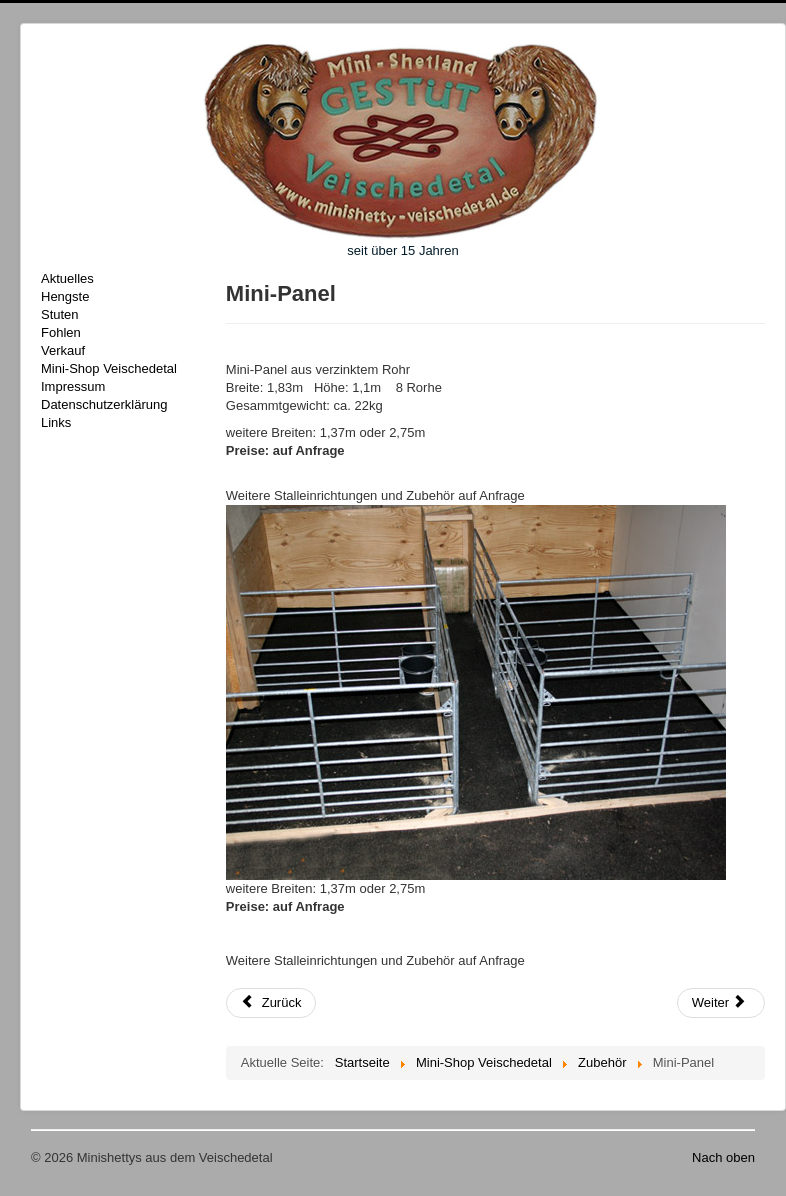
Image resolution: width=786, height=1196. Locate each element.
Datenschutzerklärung (104, 404)
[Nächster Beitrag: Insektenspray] (721, 1003)
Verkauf (63, 350)
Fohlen (61, 332)
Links (56, 422)
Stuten (60, 314)
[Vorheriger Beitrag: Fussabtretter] (271, 1003)
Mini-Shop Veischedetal (109, 368)
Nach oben (723, 1157)
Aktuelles (67, 278)
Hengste (65, 296)
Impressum (73, 386)
